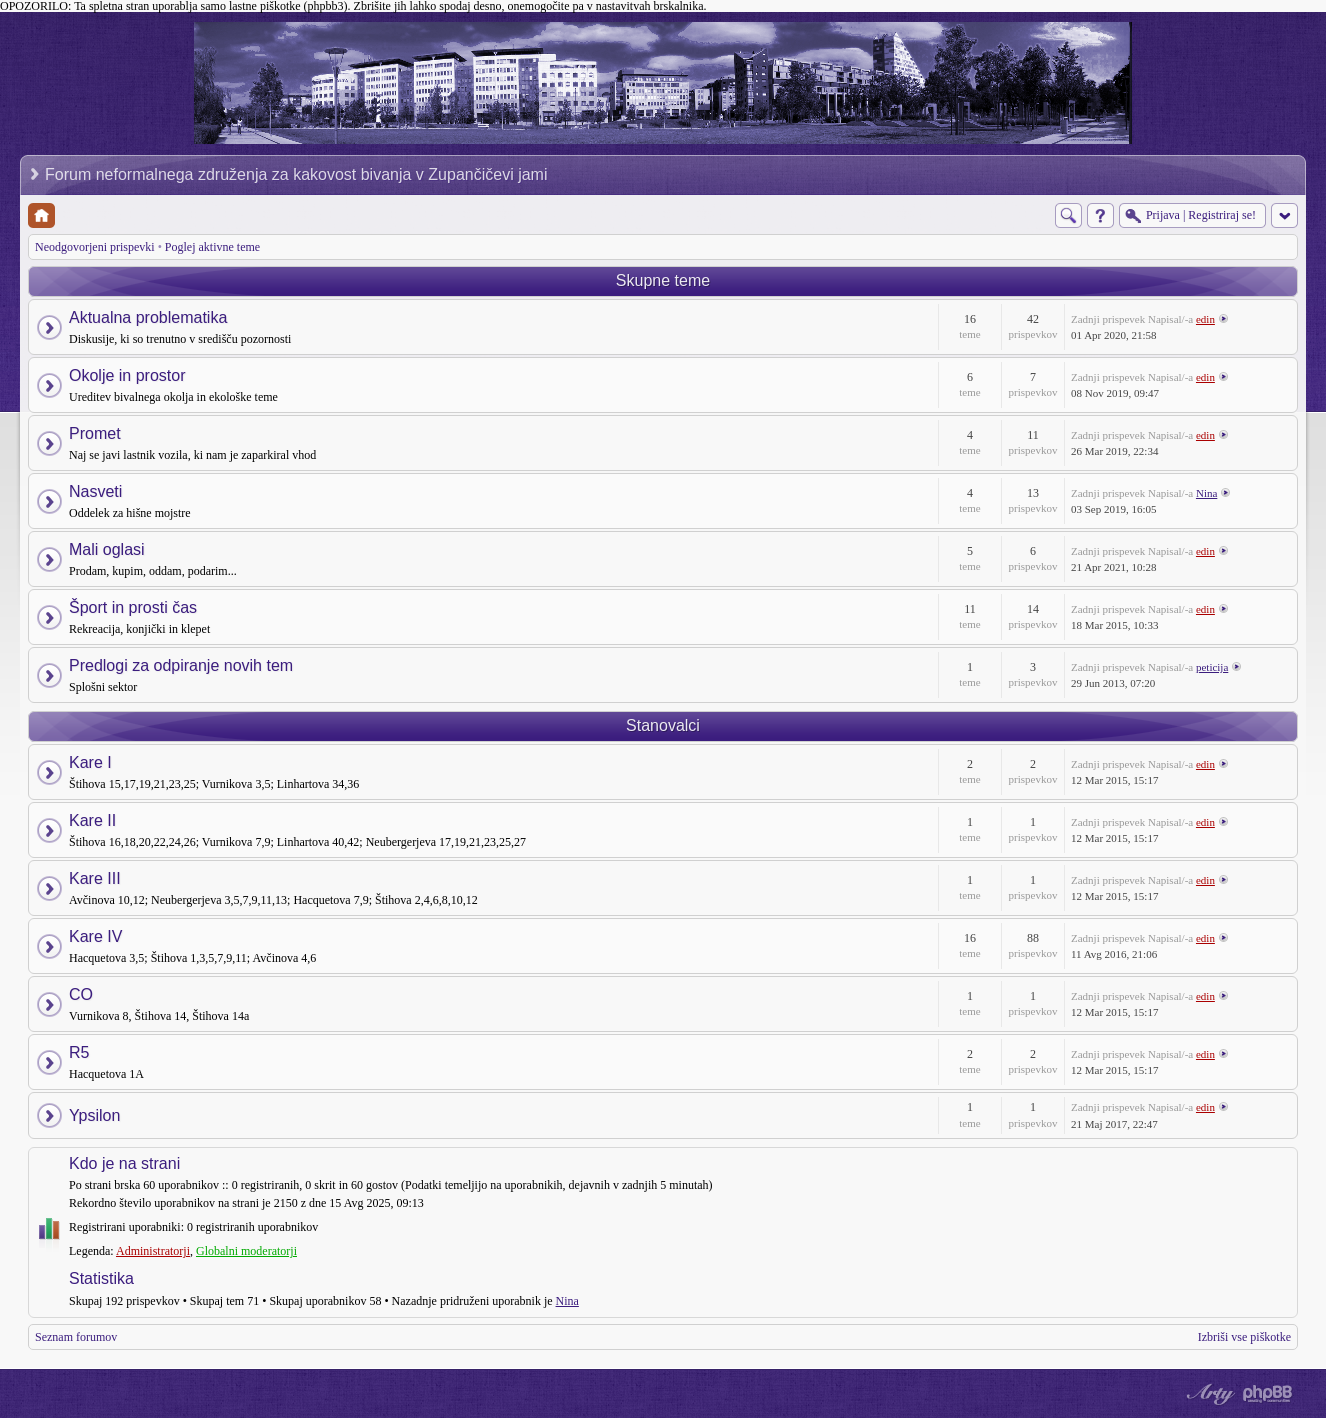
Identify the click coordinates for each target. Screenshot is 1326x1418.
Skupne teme (663, 280)
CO (81, 994)
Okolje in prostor (127, 375)
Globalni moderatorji (246, 1251)
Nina (1206, 493)
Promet (95, 433)
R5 (79, 1052)
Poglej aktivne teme (212, 247)
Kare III (95, 878)
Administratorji (153, 1251)
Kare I (90, 762)
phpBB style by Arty (1208, 1394)
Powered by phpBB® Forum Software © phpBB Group (1268, 1394)
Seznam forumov (76, 1337)
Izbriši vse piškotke (1244, 1337)
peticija (1212, 667)
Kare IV (95, 936)
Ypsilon (94, 1115)
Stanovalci (663, 725)
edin (1205, 319)
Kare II (92, 820)
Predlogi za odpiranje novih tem (181, 665)
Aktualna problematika (148, 317)
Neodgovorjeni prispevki (95, 247)
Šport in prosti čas (133, 607)
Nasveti (95, 491)
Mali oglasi (107, 549)
